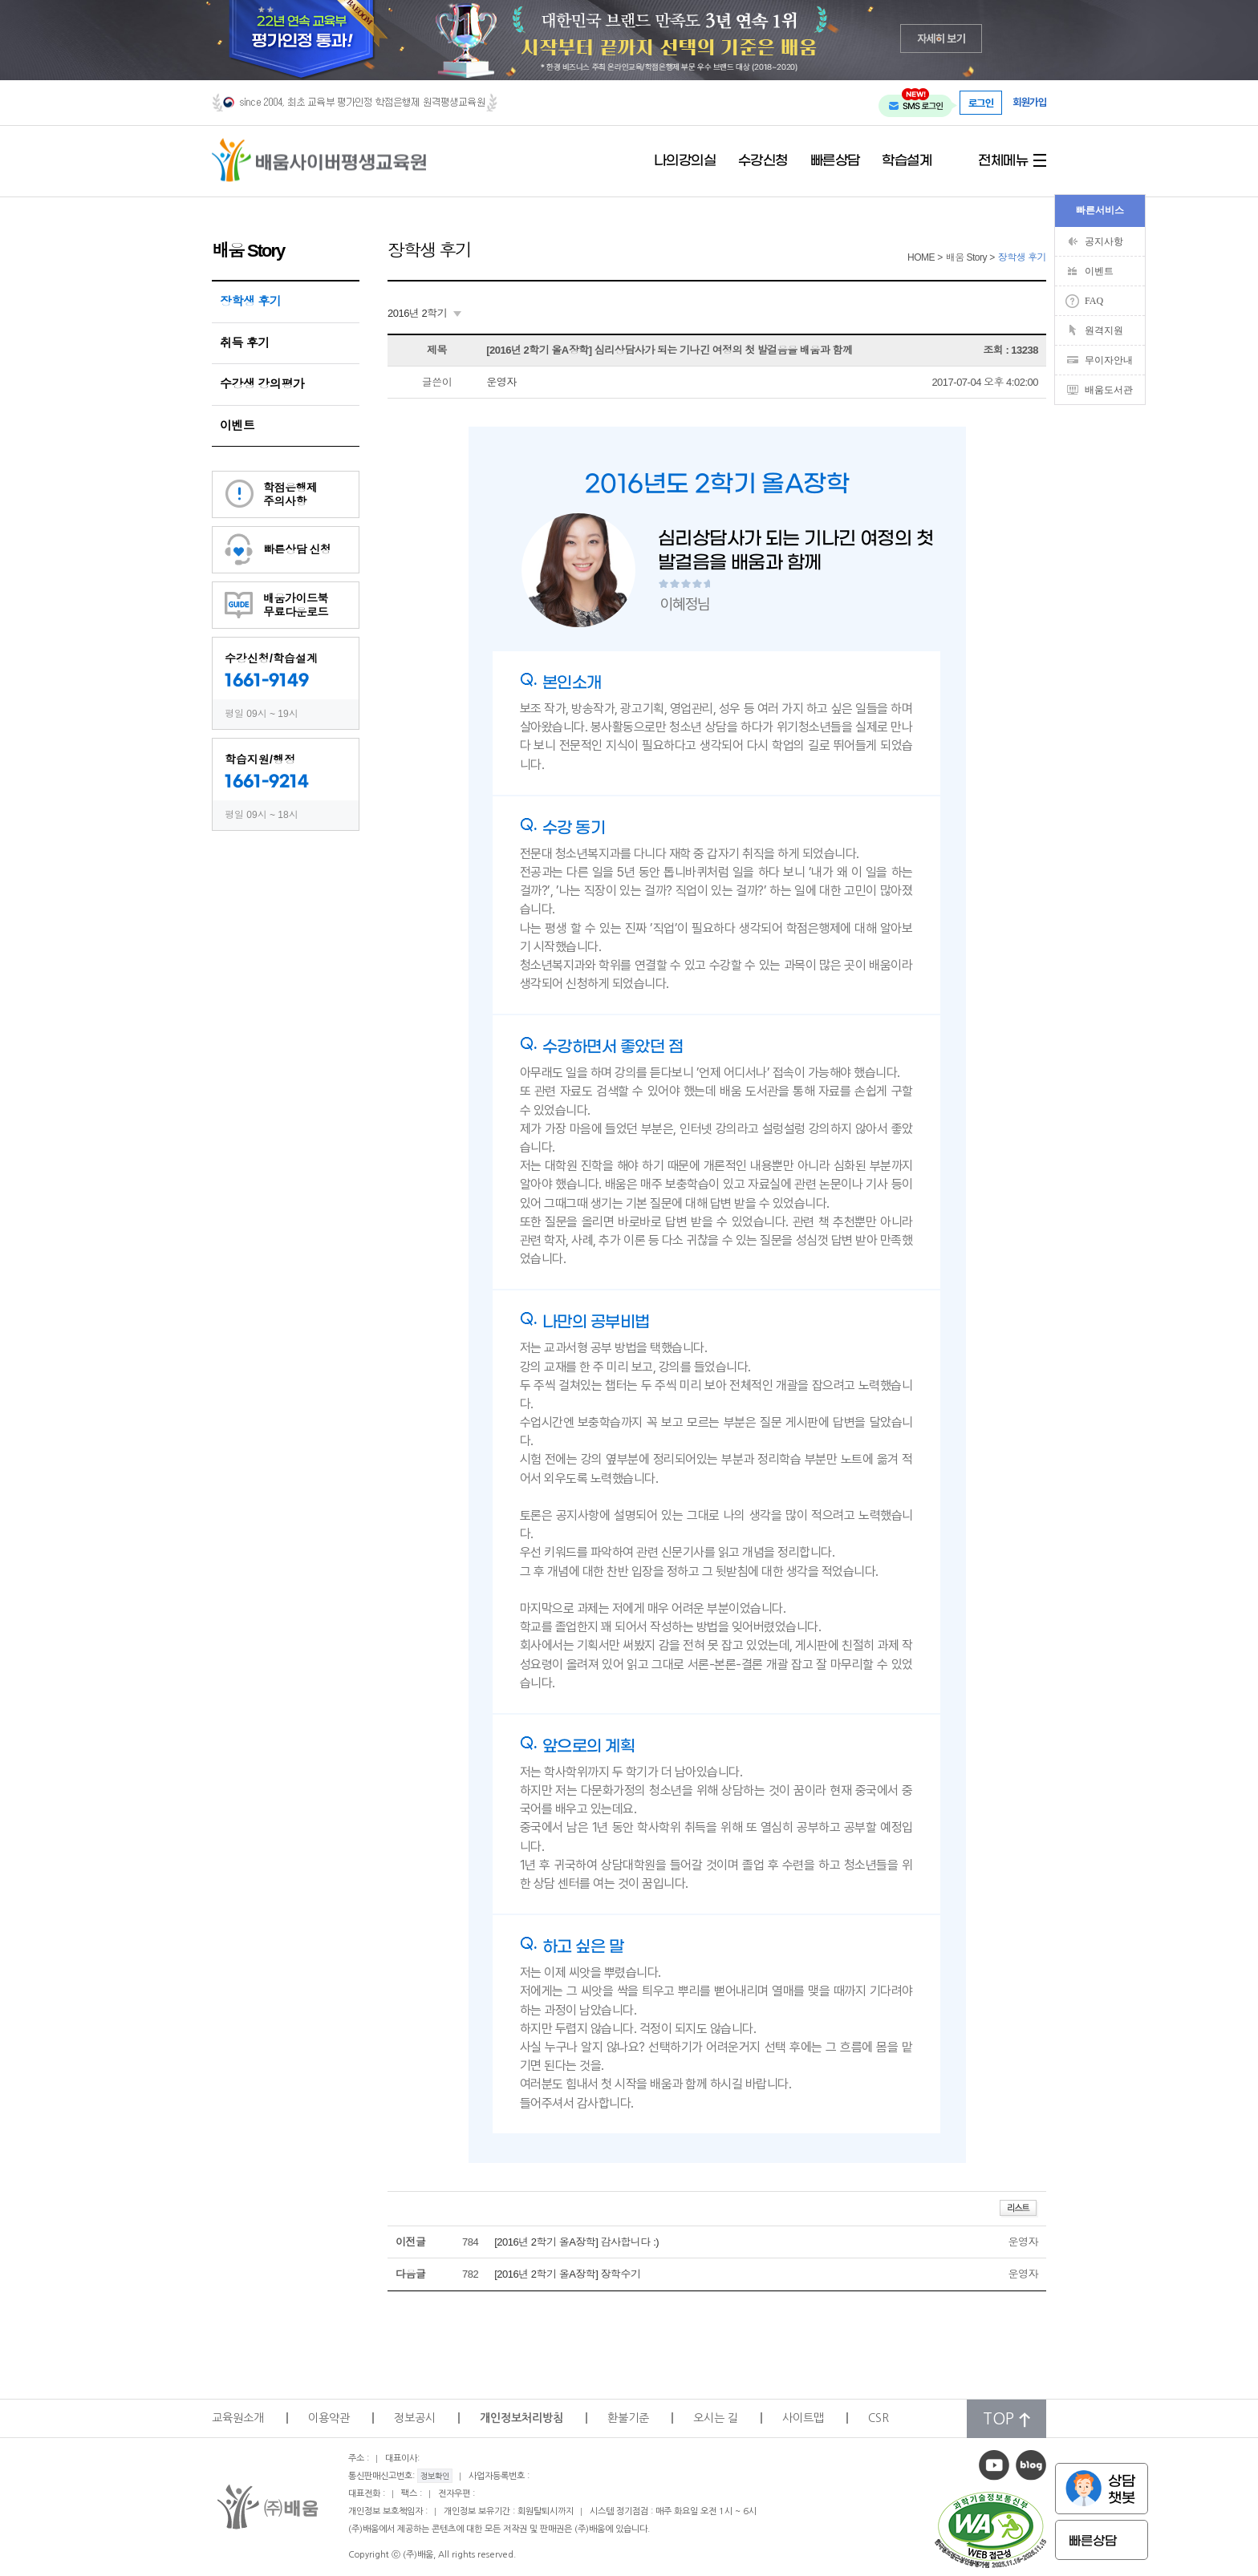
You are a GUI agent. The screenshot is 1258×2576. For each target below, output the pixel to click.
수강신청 (763, 161)
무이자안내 (1109, 360)
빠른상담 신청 (297, 549)
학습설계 (906, 161)
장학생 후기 (250, 301)
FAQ (1094, 300)
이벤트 (237, 425)
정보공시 (415, 2418)
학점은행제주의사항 (290, 494)
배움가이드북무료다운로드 (295, 605)
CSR (878, 2418)
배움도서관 (1109, 389)
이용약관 (329, 2418)
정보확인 (434, 2476)
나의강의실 (685, 161)
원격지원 (1104, 330)
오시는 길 (715, 2418)
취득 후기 (245, 343)
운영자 (501, 382)
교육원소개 (238, 2418)
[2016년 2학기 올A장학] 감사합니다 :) (576, 2242)
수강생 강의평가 (262, 384)
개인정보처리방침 (521, 2418)
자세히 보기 (941, 38)
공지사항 (1104, 241)
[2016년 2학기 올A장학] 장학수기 (567, 2274)
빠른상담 (835, 161)
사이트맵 (803, 2418)
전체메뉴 (1003, 161)
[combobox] (424, 314)
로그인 (981, 102)
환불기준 (628, 2418)
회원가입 (1029, 102)
